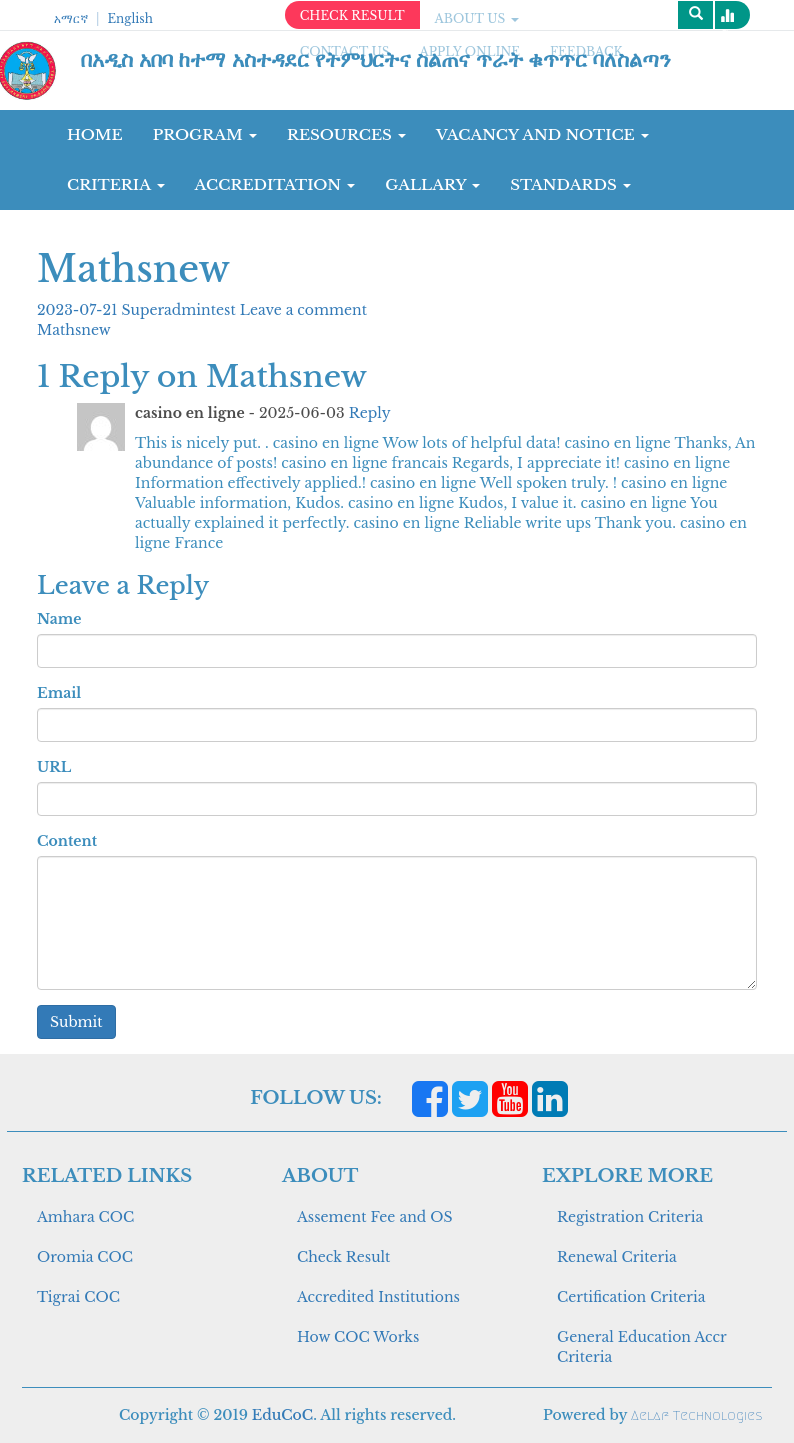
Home (95, 134)
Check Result (343, 1257)
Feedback (586, 51)
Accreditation (275, 184)
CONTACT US (345, 51)
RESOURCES (346, 134)
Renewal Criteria (617, 1257)
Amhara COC (85, 1217)
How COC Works (358, 1337)
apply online (469, 51)
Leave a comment (303, 310)
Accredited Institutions (378, 1297)
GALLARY (432, 184)
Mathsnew (74, 330)
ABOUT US (477, 18)
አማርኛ (71, 18)
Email (59, 693)
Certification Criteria (631, 1297)
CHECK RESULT (352, 15)
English (129, 18)
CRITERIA (116, 184)
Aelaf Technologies (696, 1415)
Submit (76, 1022)
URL (54, 767)
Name (59, 619)
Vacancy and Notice (542, 134)
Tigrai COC (78, 1297)
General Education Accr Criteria (641, 1347)
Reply (370, 413)
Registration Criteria (630, 1217)
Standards (570, 184)
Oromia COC (85, 1257)
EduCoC (282, 1415)
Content (67, 841)
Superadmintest (181, 310)
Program (205, 134)
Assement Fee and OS (375, 1217)
